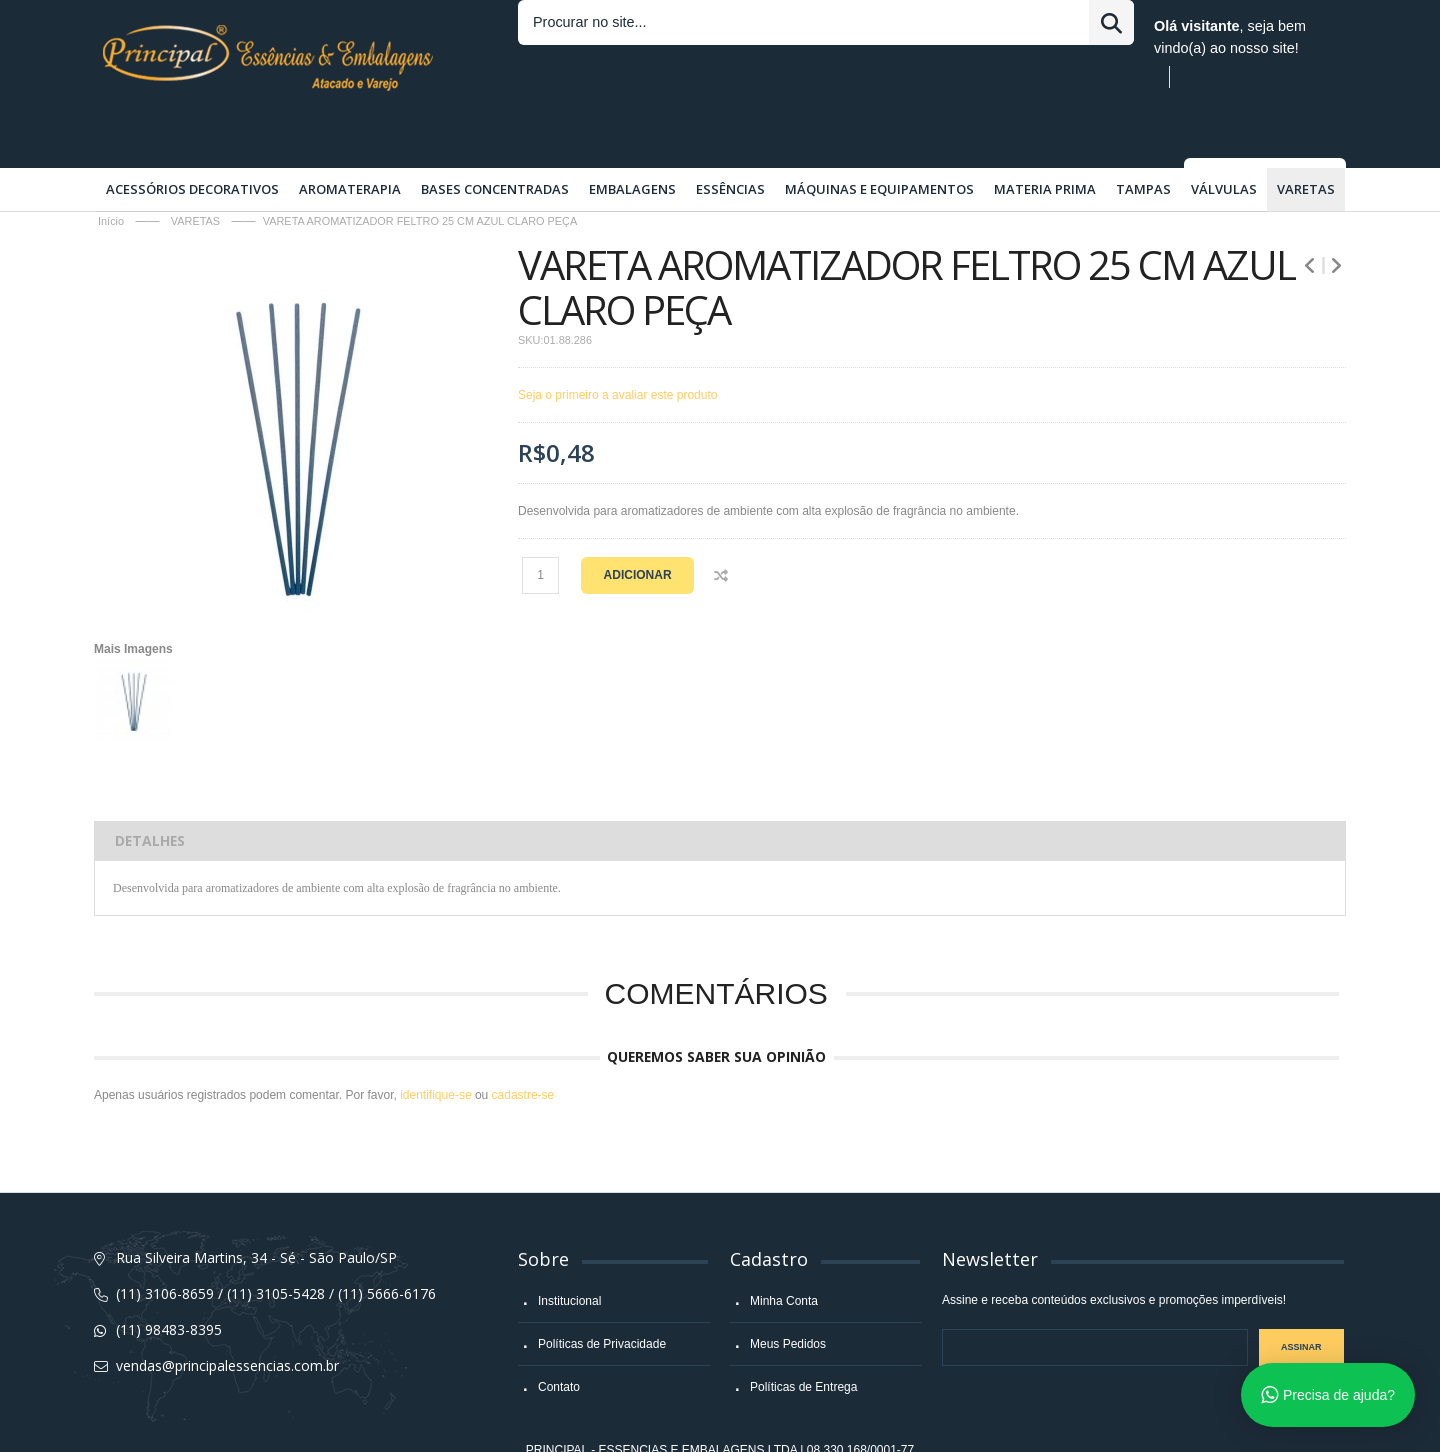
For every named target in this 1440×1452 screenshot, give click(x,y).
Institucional (569, 1252)
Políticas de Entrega (803, 1338)
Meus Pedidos (788, 1295)
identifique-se (435, 1046)
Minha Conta (784, 1252)
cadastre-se (523, 1046)
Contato (559, 1338)
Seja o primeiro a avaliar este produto (617, 346)
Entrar (868, 26)
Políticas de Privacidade (602, 1295)
